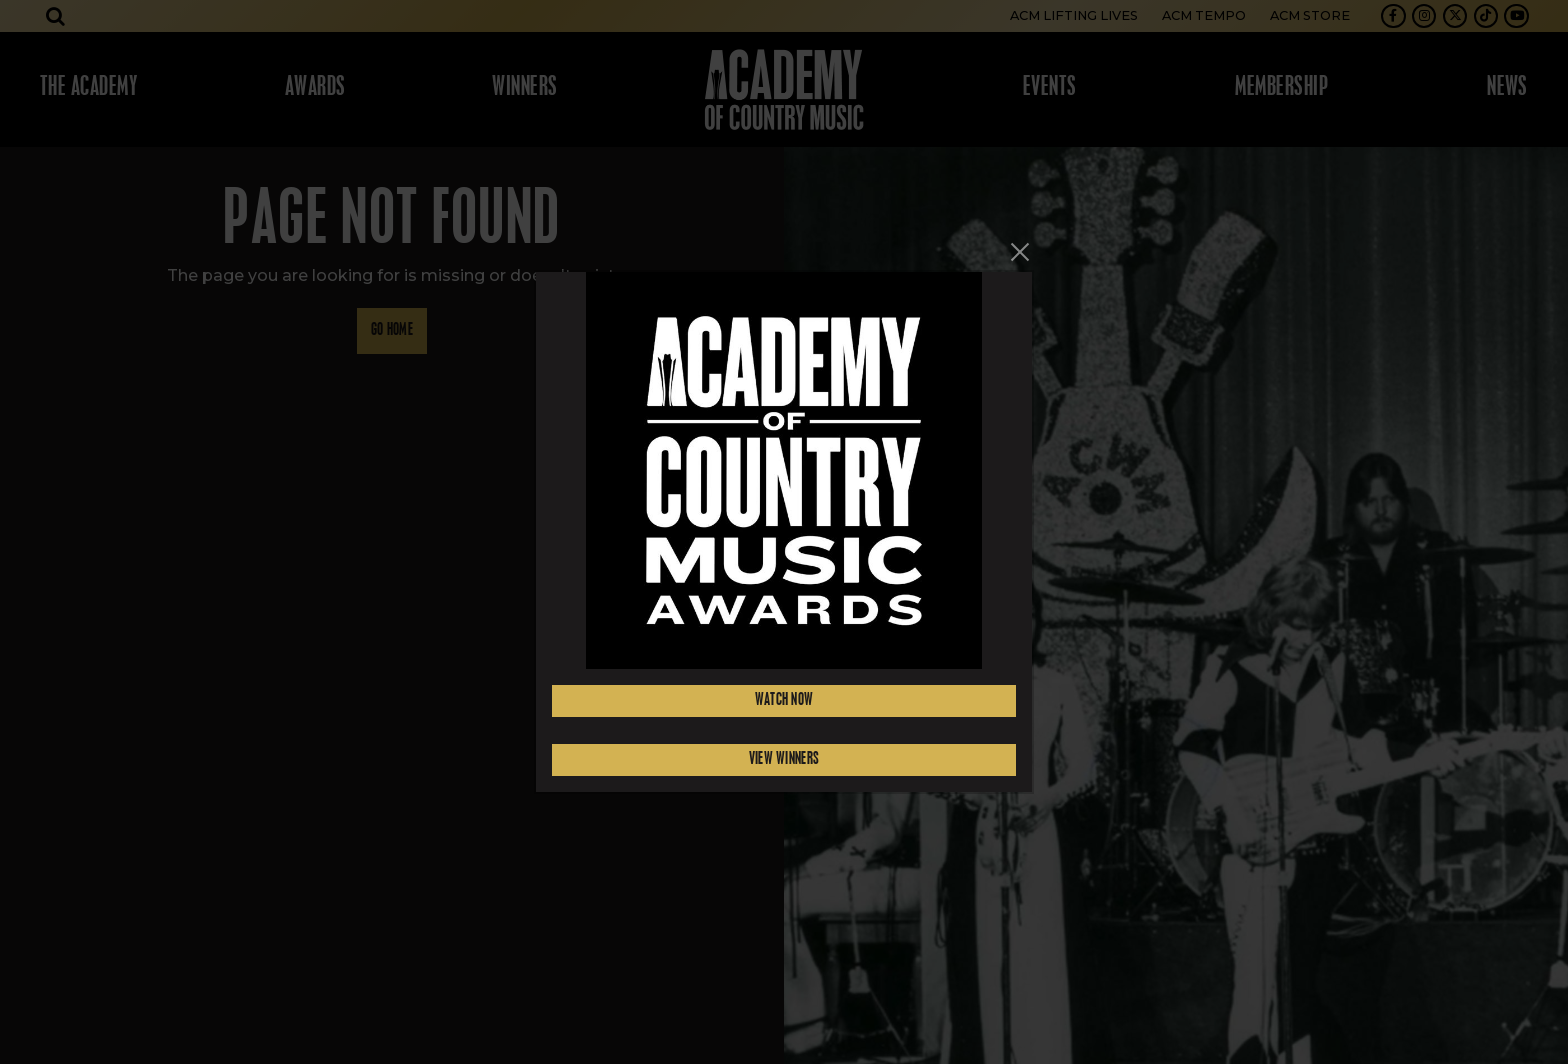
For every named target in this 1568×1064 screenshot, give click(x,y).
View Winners (784, 759)
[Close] (1020, 252)
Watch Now (784, 700)
